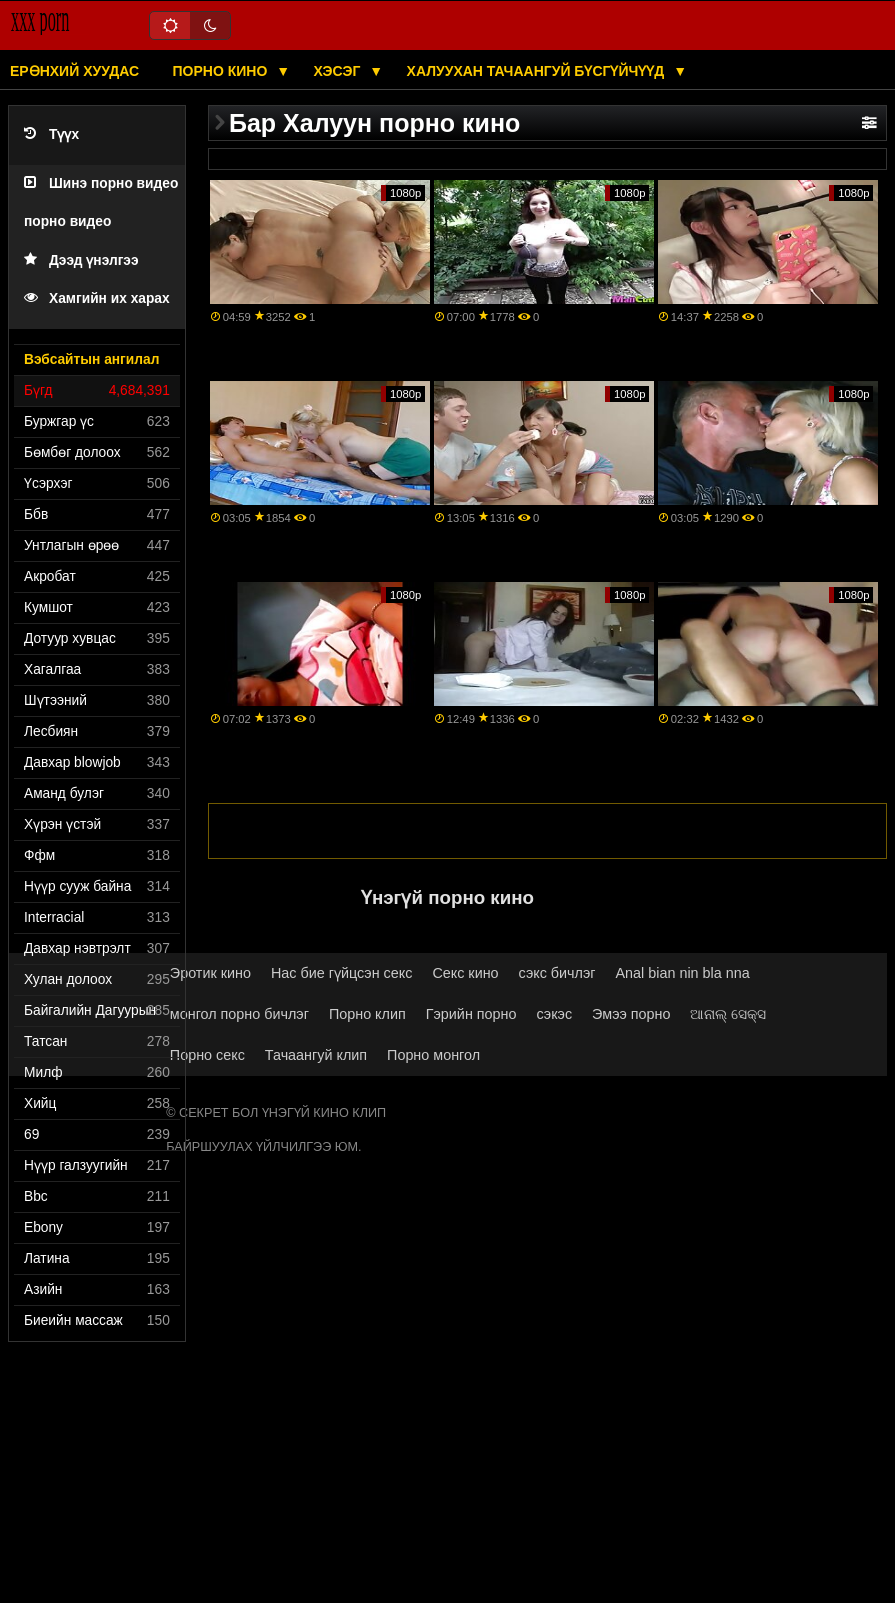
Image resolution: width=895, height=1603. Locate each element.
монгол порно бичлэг (239, 1014)
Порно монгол (433, 1055)
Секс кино (465, 973)
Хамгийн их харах (97, 298)
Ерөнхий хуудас (74, 71)
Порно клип (367, 1014)
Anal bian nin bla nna (683, 973)
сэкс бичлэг (557, 973)
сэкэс (554, 1014)
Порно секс (207, 1055)
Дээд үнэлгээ (81, 260)
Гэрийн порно (471, 1014)
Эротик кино (210, 973)
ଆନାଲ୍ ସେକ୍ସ (728, 1014)
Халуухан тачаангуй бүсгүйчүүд (538, 71)
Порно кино (222, 71)
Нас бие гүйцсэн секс (341, 973)
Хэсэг (339, 71)
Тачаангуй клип (316, 1055)
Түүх (51, 134)
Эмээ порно (631, 1014)
